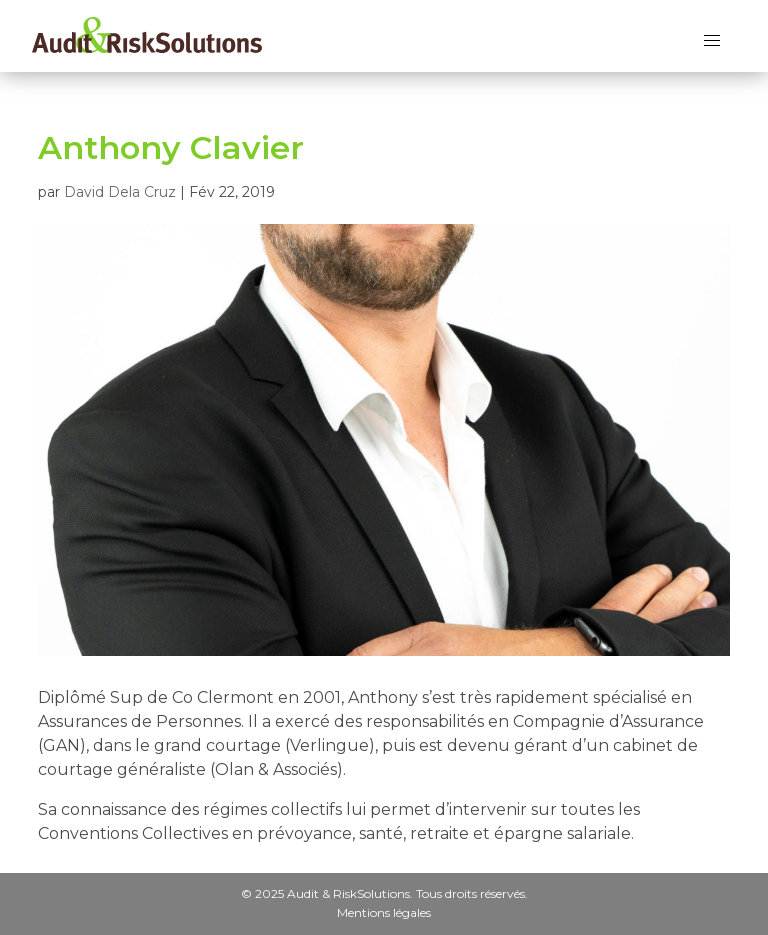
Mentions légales (384, 912)
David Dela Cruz (120, 192)
